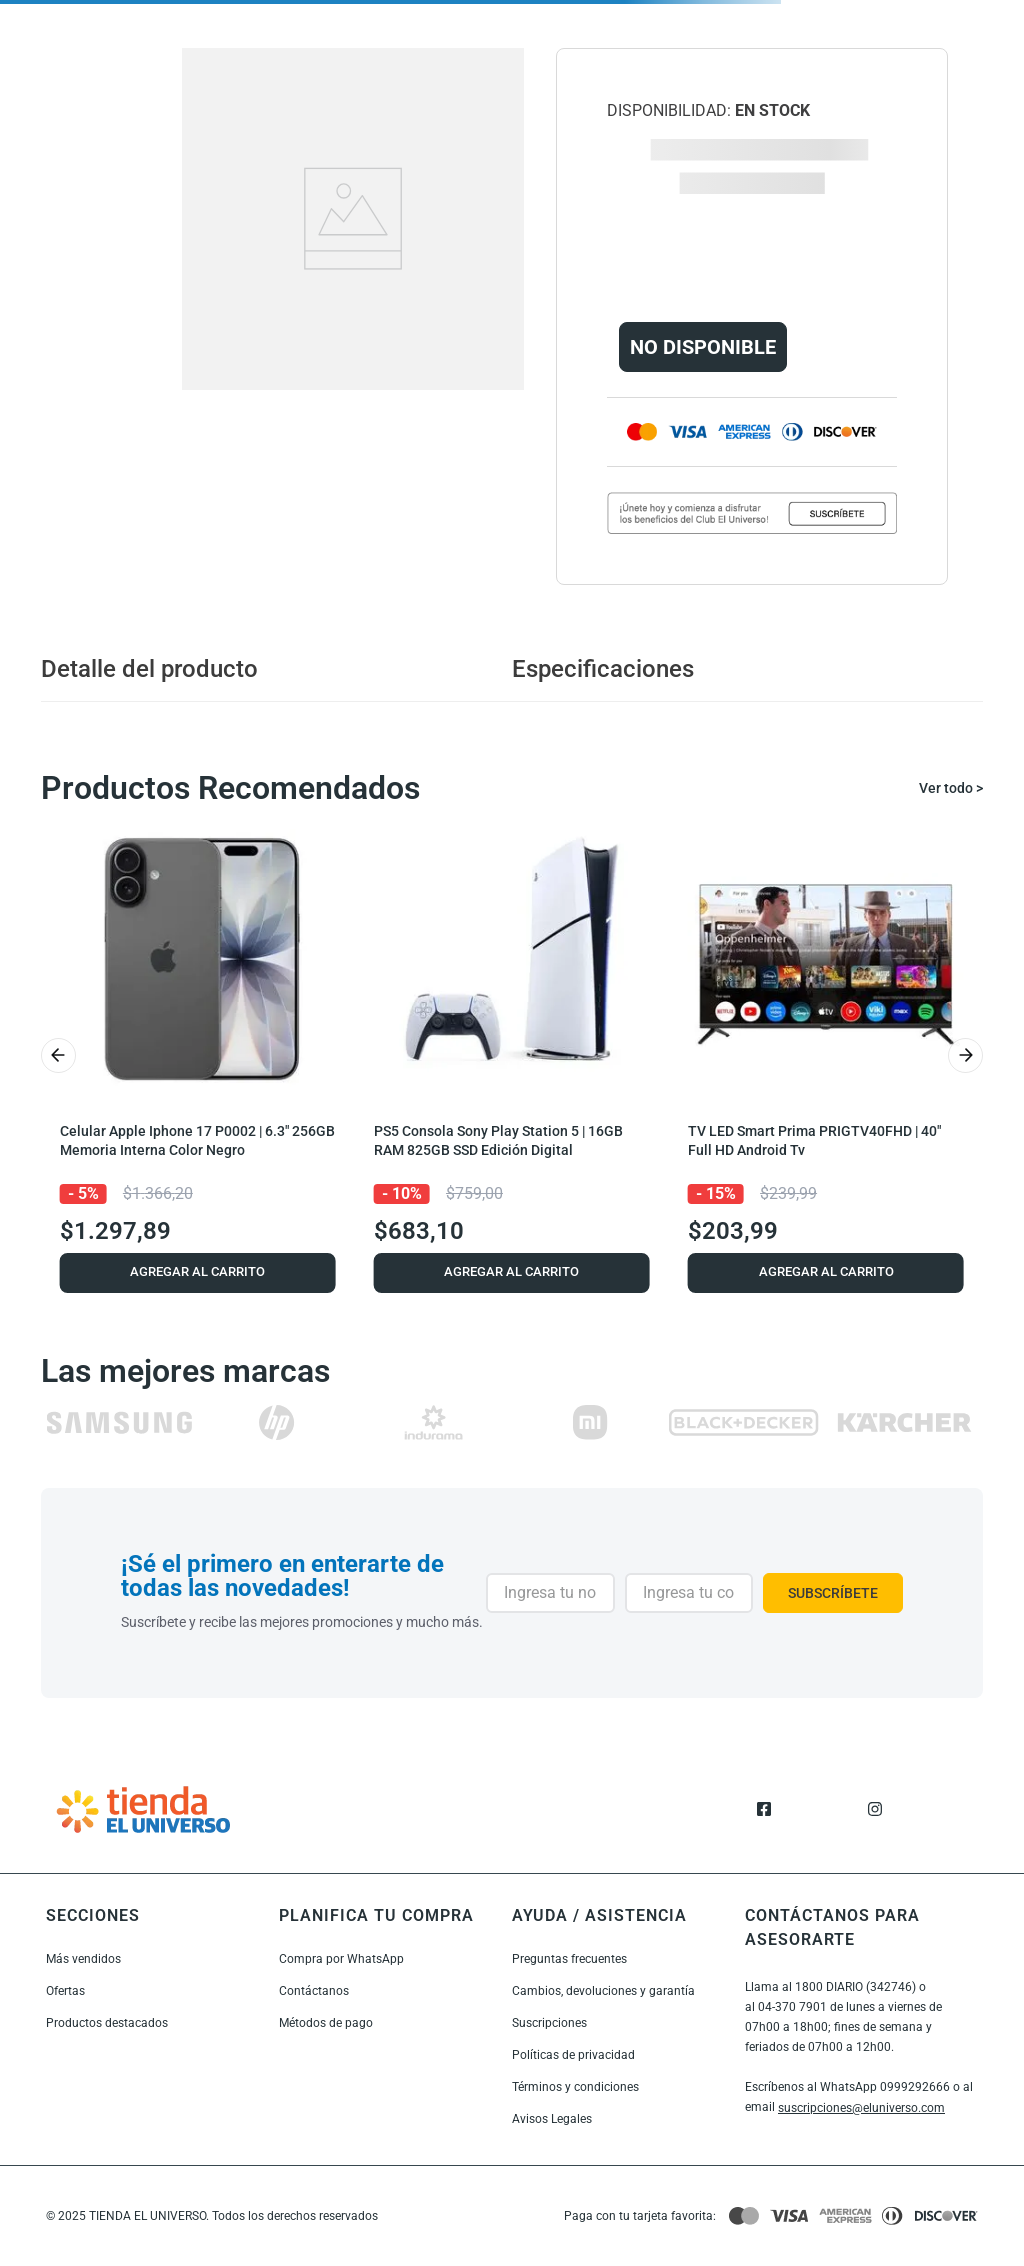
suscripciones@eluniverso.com (861, 2108)
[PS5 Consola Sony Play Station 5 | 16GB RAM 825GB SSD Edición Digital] (512, 1055)
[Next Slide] (965, 1055)
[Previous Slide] (58, 1055)
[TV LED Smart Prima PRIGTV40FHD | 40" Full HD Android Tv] (826, 1055)
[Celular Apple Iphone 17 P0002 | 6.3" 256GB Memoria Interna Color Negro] (198, 1055)
